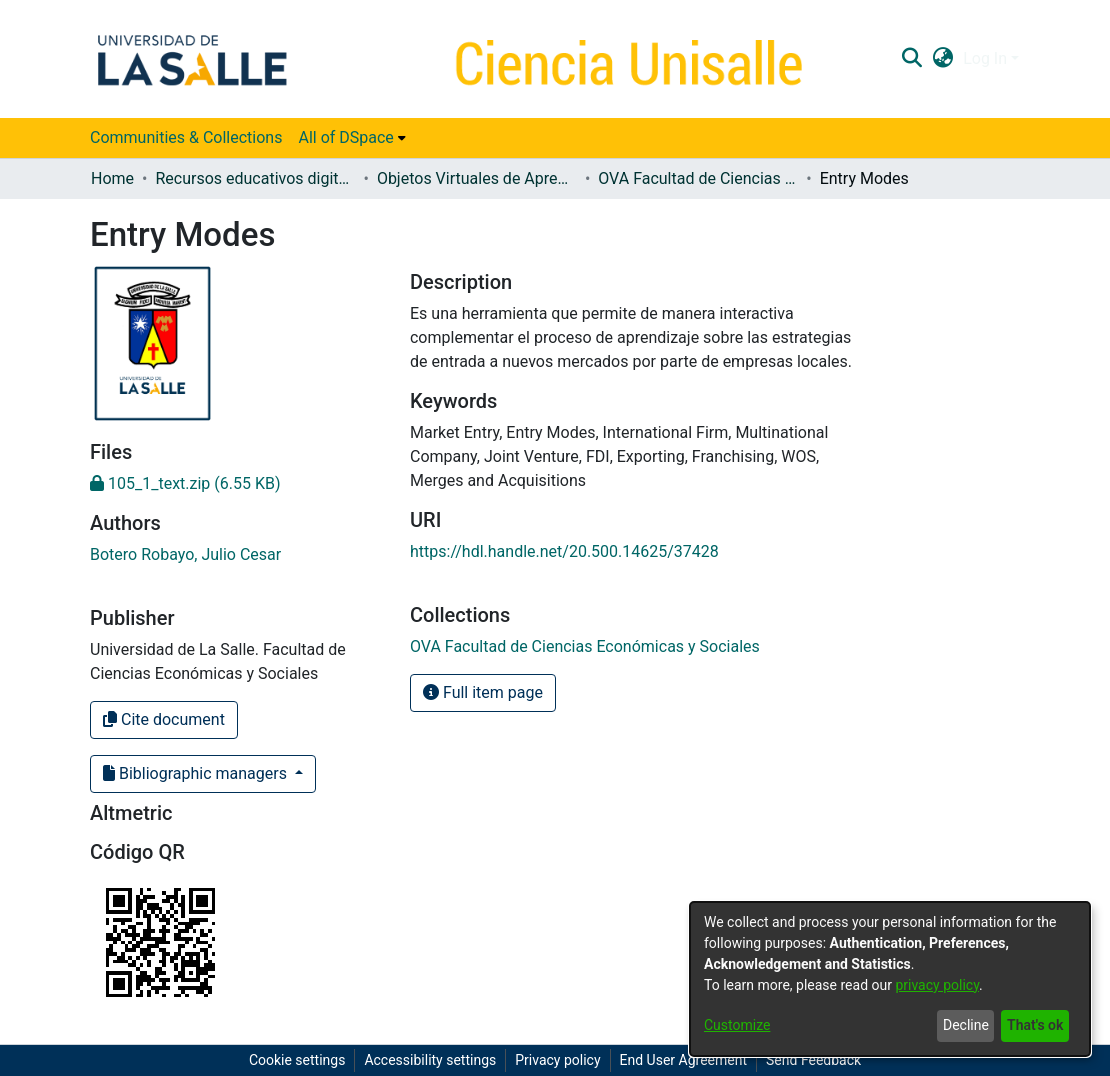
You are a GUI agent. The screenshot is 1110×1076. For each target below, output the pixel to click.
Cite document (164, 719)
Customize (737, 1025)
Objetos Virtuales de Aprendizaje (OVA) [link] (477, 178)
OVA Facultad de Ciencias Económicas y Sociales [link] (698, 178)
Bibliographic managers (197, 773)
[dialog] (890, 979)
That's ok (1035, 1025)
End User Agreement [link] (683, 1060)
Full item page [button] (483, 692)
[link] (185, 483)
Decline (966, 1025)
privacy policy (937, 985)
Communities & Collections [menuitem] (186, 137)
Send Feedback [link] (813, 1060)
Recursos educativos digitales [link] (255, 178)
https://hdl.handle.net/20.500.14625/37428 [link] (564, 551)
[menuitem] (351, 138)
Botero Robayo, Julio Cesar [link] (185, 554)
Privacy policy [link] (557, 1060)
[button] (911, 59)
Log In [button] (987, 58)
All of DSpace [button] (345, 137)
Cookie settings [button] (297, 1060)
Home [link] (112, 178)
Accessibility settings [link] (430, 1060)
